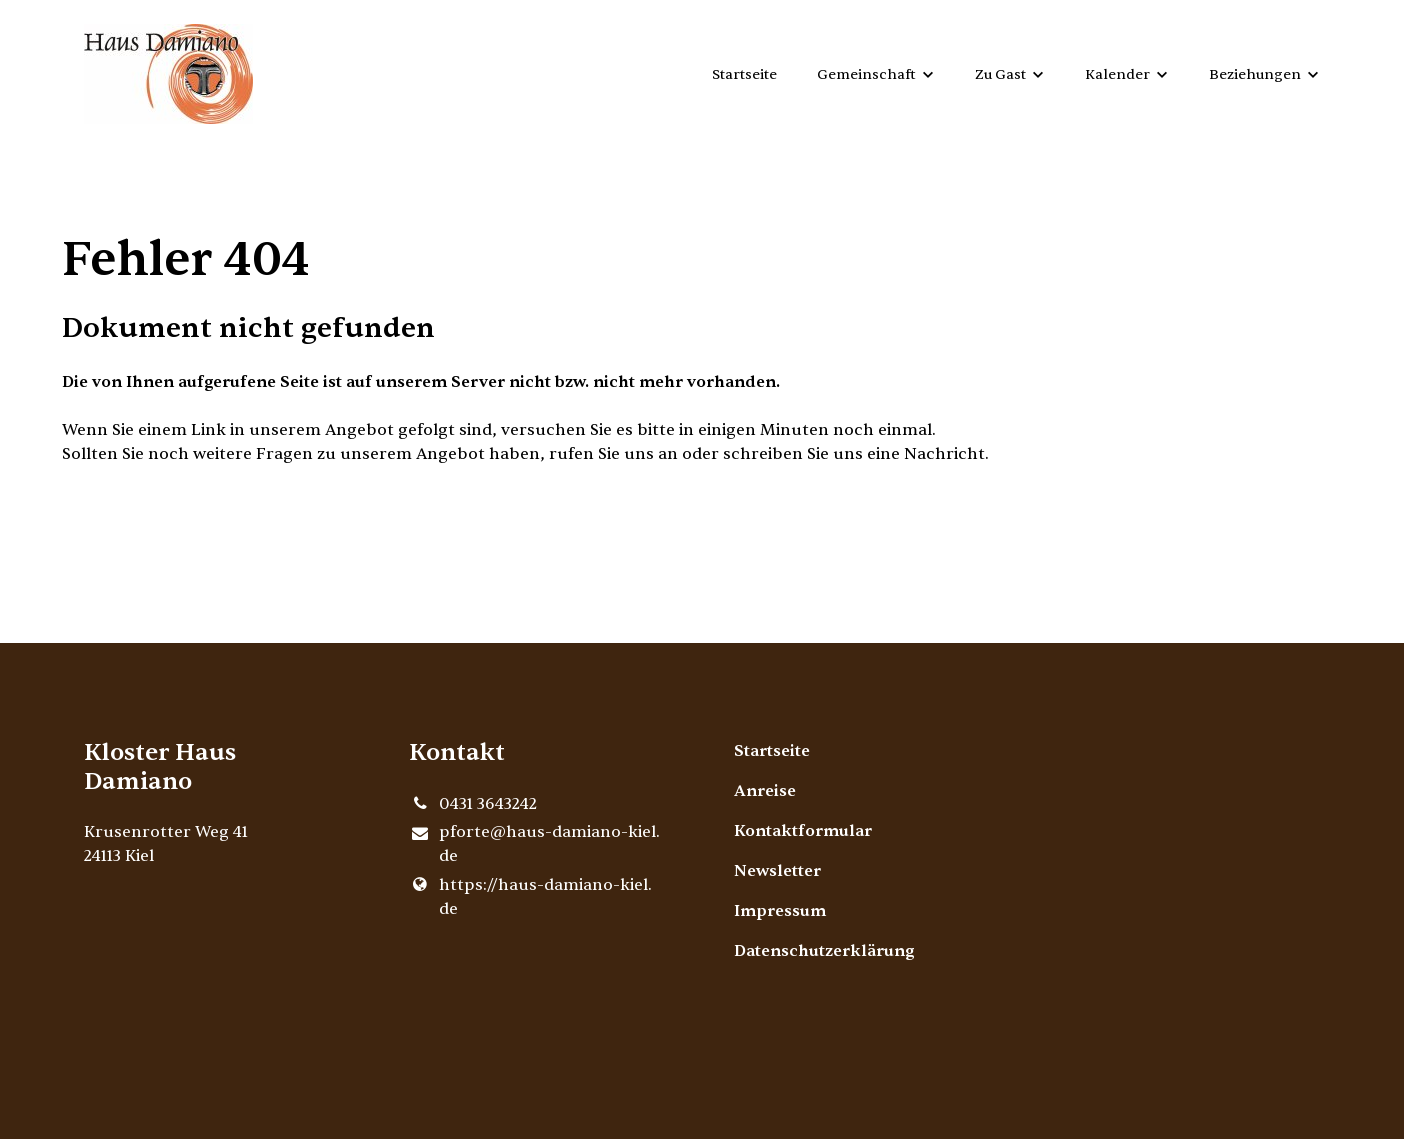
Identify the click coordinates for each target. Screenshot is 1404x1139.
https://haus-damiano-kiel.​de (530, 897)
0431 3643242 (473, 804)
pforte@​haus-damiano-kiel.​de (534, 845)
